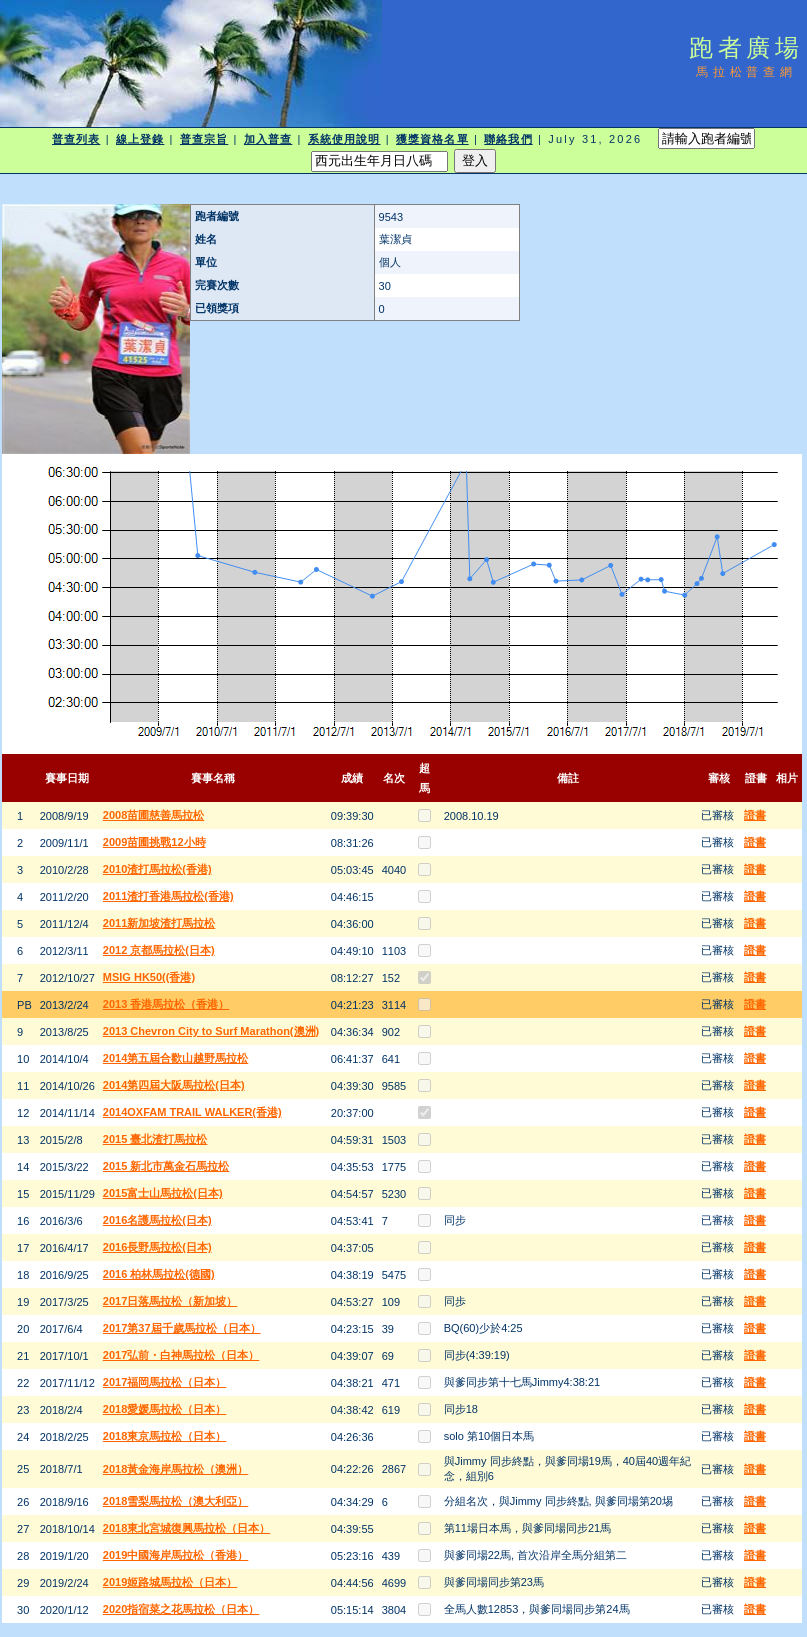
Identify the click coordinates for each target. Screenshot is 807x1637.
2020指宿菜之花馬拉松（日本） (181, 1609)
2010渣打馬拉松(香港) (157, 869)
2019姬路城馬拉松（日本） (170, 1582)
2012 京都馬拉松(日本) (159, 950)
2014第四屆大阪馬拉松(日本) (174, 1085)
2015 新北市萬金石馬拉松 (166, 1166)
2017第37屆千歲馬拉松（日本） (182, 1328)
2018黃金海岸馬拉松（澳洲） (175, 1469)
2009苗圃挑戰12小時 (154, 842)
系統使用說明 (344, 139)
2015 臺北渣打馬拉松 (155, 1139)
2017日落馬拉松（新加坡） (170, 1301)
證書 (755, 815)
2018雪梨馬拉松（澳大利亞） (175, 1501)
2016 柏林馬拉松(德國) (159, 1274)
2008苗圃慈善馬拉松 (153, 815)
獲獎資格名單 (432, 139)
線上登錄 (140, 139)
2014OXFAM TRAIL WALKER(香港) (192, 1112)
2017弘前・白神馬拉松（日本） (181, 1355)
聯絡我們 (508, 139)
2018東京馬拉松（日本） (164, 1436)
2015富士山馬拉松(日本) (163, 1193)
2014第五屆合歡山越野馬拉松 (175, 1058)
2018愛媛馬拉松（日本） (164, 1409)
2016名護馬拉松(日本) (157, 1220)
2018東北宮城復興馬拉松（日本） (186, 1528)
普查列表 (76, 139)
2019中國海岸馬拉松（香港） (175, 1555)
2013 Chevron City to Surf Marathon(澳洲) (211, 1031)
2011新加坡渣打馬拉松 (159, 923)
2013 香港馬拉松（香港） (166, 1004)
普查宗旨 (204, 139)
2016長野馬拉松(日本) (157, 1247)
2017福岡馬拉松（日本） (164, 1382)
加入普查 (268, 139)
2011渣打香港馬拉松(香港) (168, 896)
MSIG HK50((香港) (149, 977)
